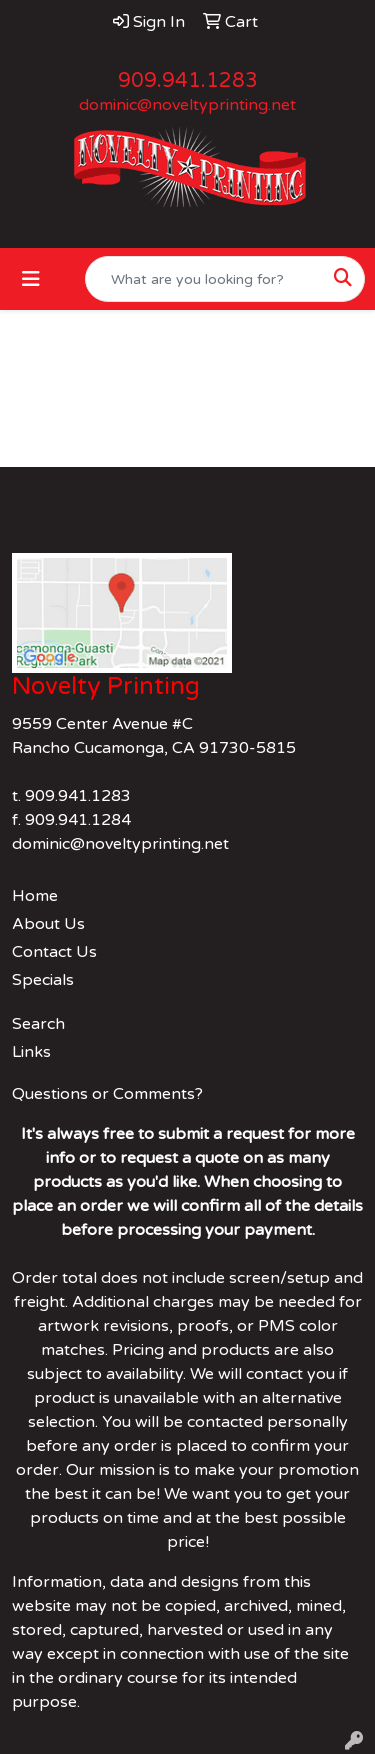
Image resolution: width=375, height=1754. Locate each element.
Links (31, 1052)
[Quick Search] (204, 279)
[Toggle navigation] (31, 279)
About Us (48, 924)
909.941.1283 (188, 81)
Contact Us (54, 952)
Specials (43, 980)
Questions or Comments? (107, 1094)
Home (35, 896)
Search (38, 1024)
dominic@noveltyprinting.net (187, 105)
